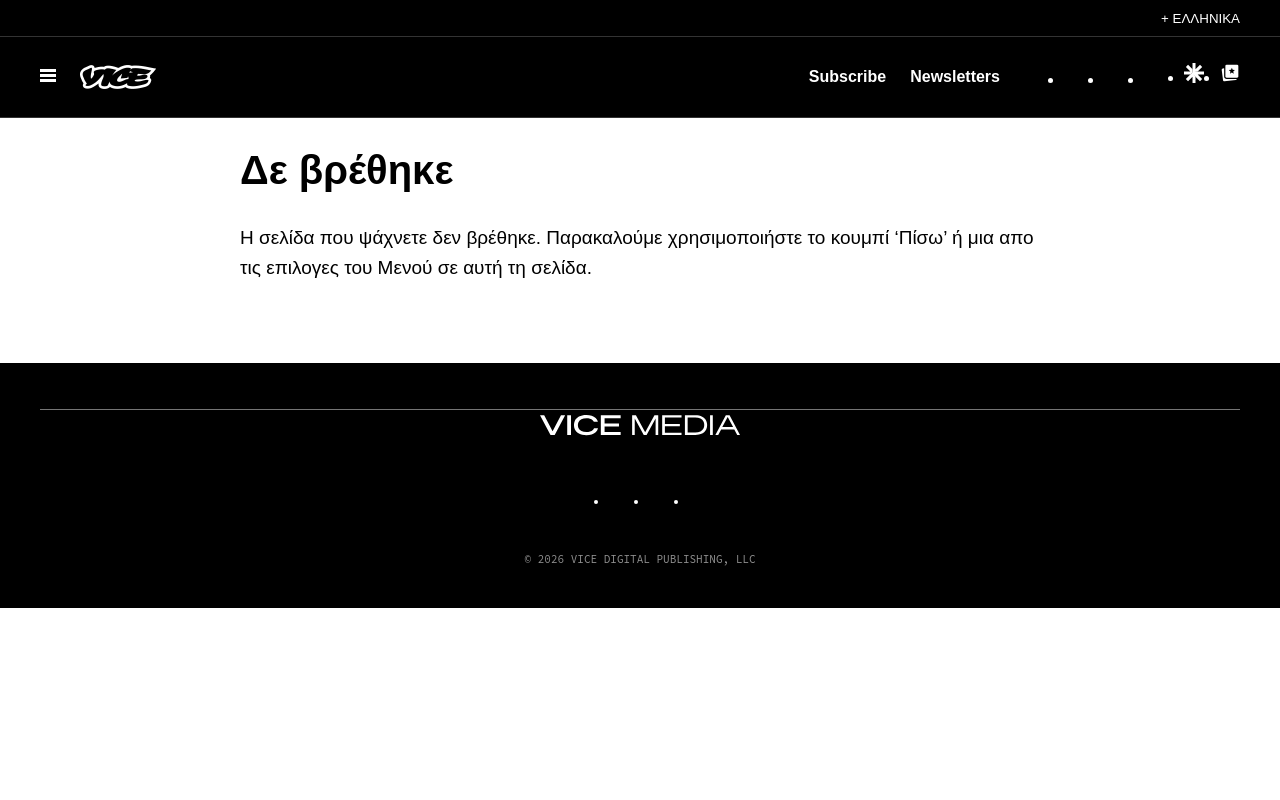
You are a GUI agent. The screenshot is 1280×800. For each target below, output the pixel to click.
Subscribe (847, 76)
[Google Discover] (1194, 77)
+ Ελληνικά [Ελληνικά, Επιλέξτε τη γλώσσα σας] (1200, 18)
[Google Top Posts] (1230, 77)
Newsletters (955, 76)
